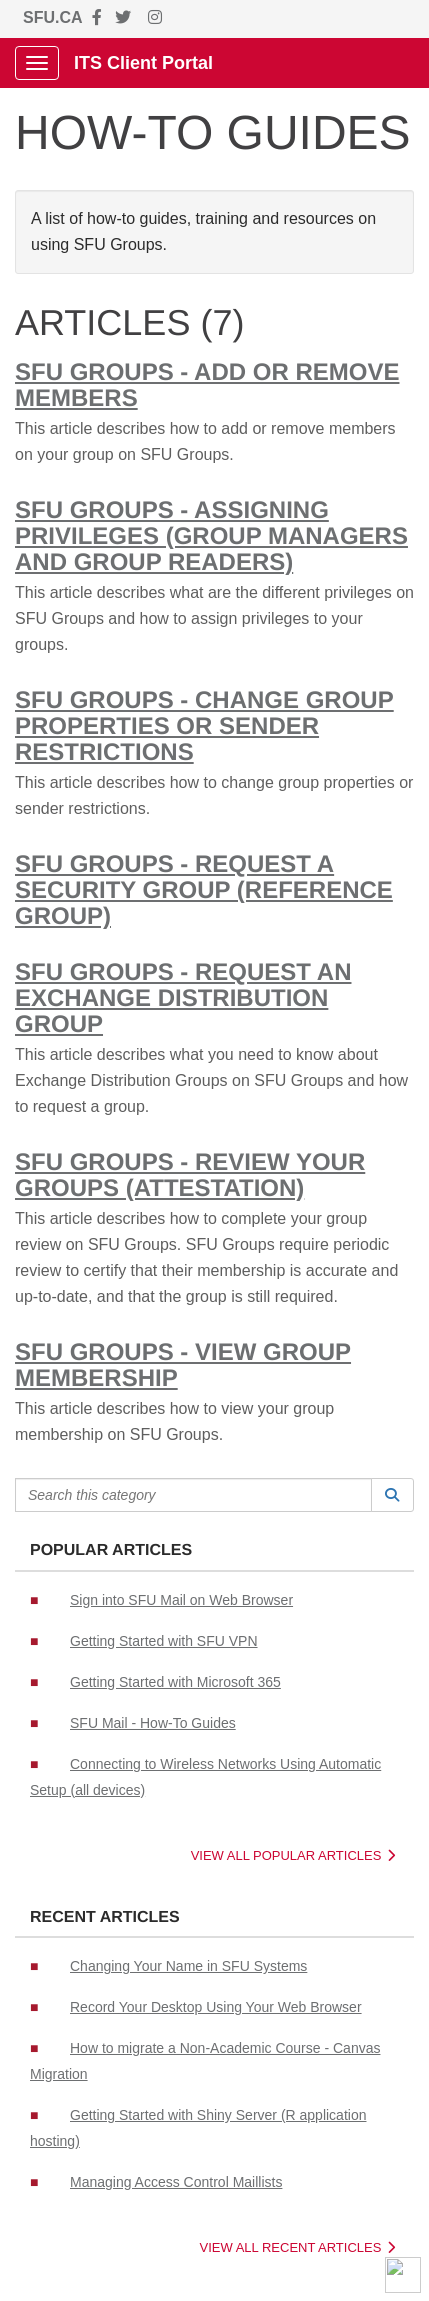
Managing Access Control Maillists (176, 2182)
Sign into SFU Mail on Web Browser (181, 1600)
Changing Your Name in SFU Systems (188, 1966)
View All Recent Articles (297, 2247)
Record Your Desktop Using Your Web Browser (216, 2007)
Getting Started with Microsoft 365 (175, 1682)
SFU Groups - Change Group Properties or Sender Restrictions (204, 726)
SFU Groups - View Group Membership (183, 1365)
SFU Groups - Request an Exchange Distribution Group (183, 998)
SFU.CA (53, 17)
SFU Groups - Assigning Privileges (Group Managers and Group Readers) (211, 536)
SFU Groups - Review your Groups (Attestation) (190, 1175)
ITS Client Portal (143, 63)
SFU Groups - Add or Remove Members (207, 385)
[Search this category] (193, 1495)
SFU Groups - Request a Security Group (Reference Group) (204, 890)
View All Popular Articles (293, 1855)
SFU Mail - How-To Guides (153, 1723)
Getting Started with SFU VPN (164, 1641)
